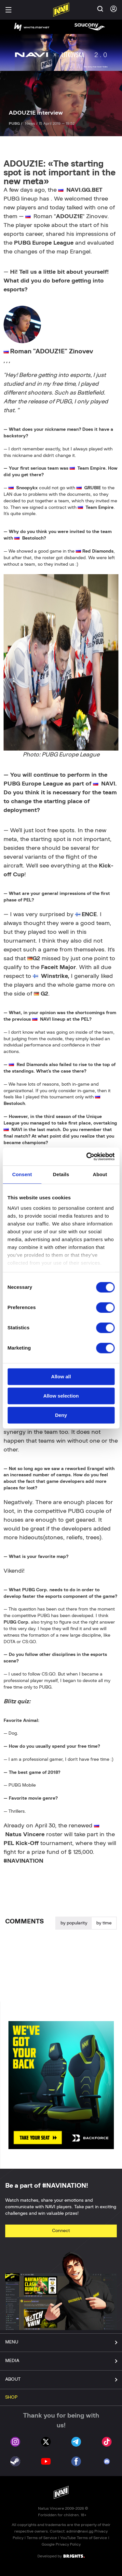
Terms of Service (42, 2538)
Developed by (61, 2555)
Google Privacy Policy (61, 2544)
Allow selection (61, 1396)
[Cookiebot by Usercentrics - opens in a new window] (87, 1156)
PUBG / (16, 123)
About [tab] (100, 1174)
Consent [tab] (22, 1174)
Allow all (61, 1376)
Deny (61, 1415)
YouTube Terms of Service (83, 2538)
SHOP (11, 2397)
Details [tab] (61, 1174)
